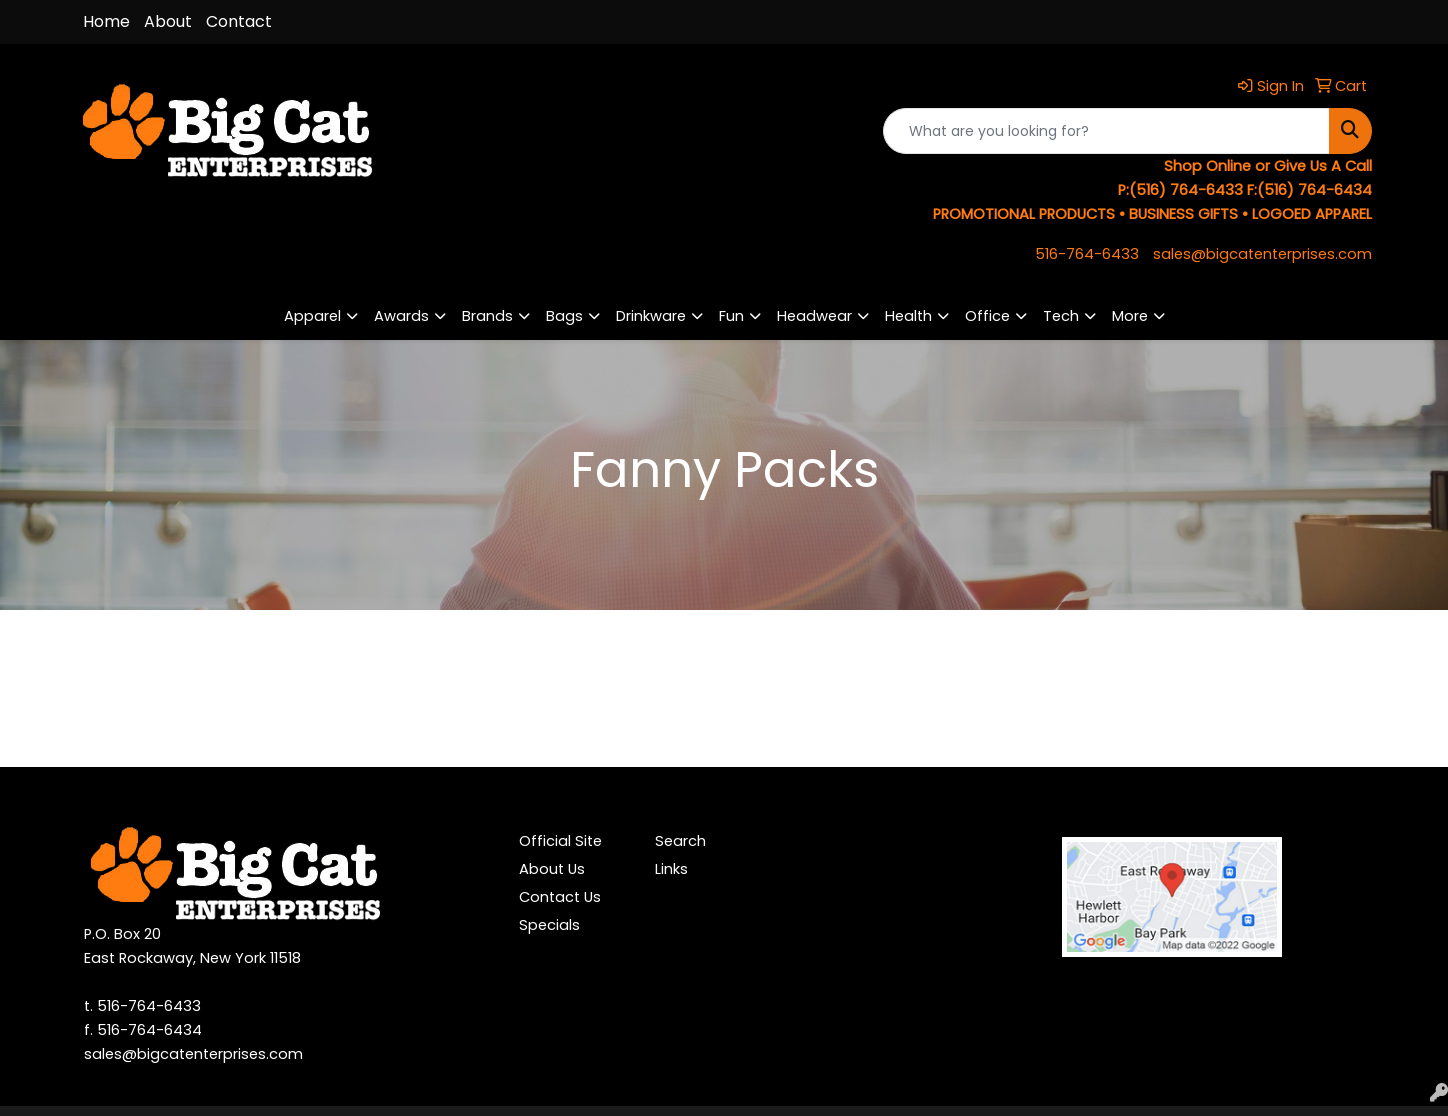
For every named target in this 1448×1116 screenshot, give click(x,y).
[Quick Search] (1106, 131)
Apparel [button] (312, 316)
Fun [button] (731, 316)
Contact (239, 21)
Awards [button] (401, 316)
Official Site (560, 841)
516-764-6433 (1087, 254)
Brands (487, 316)
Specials (549, 925)
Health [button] (908, 316)
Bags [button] (564, 316)
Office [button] (987, 316)
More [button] (1130, 316)
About (168, 21)
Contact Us (560, 897)
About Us (552, 869)
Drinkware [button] (651, 316)
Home (106, 21)
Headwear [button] (814, 316)
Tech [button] (1061, 316)
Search (680, 841)
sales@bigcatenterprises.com (1262, 254)
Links (671, 869)
